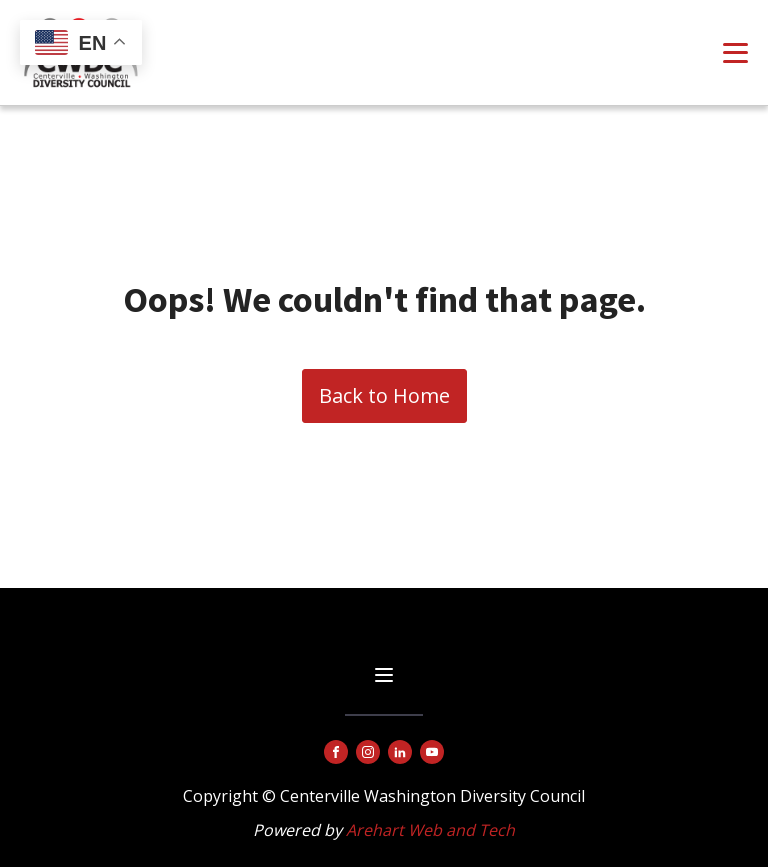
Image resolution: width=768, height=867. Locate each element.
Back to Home (384, 395)
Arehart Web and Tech (430, 830)
